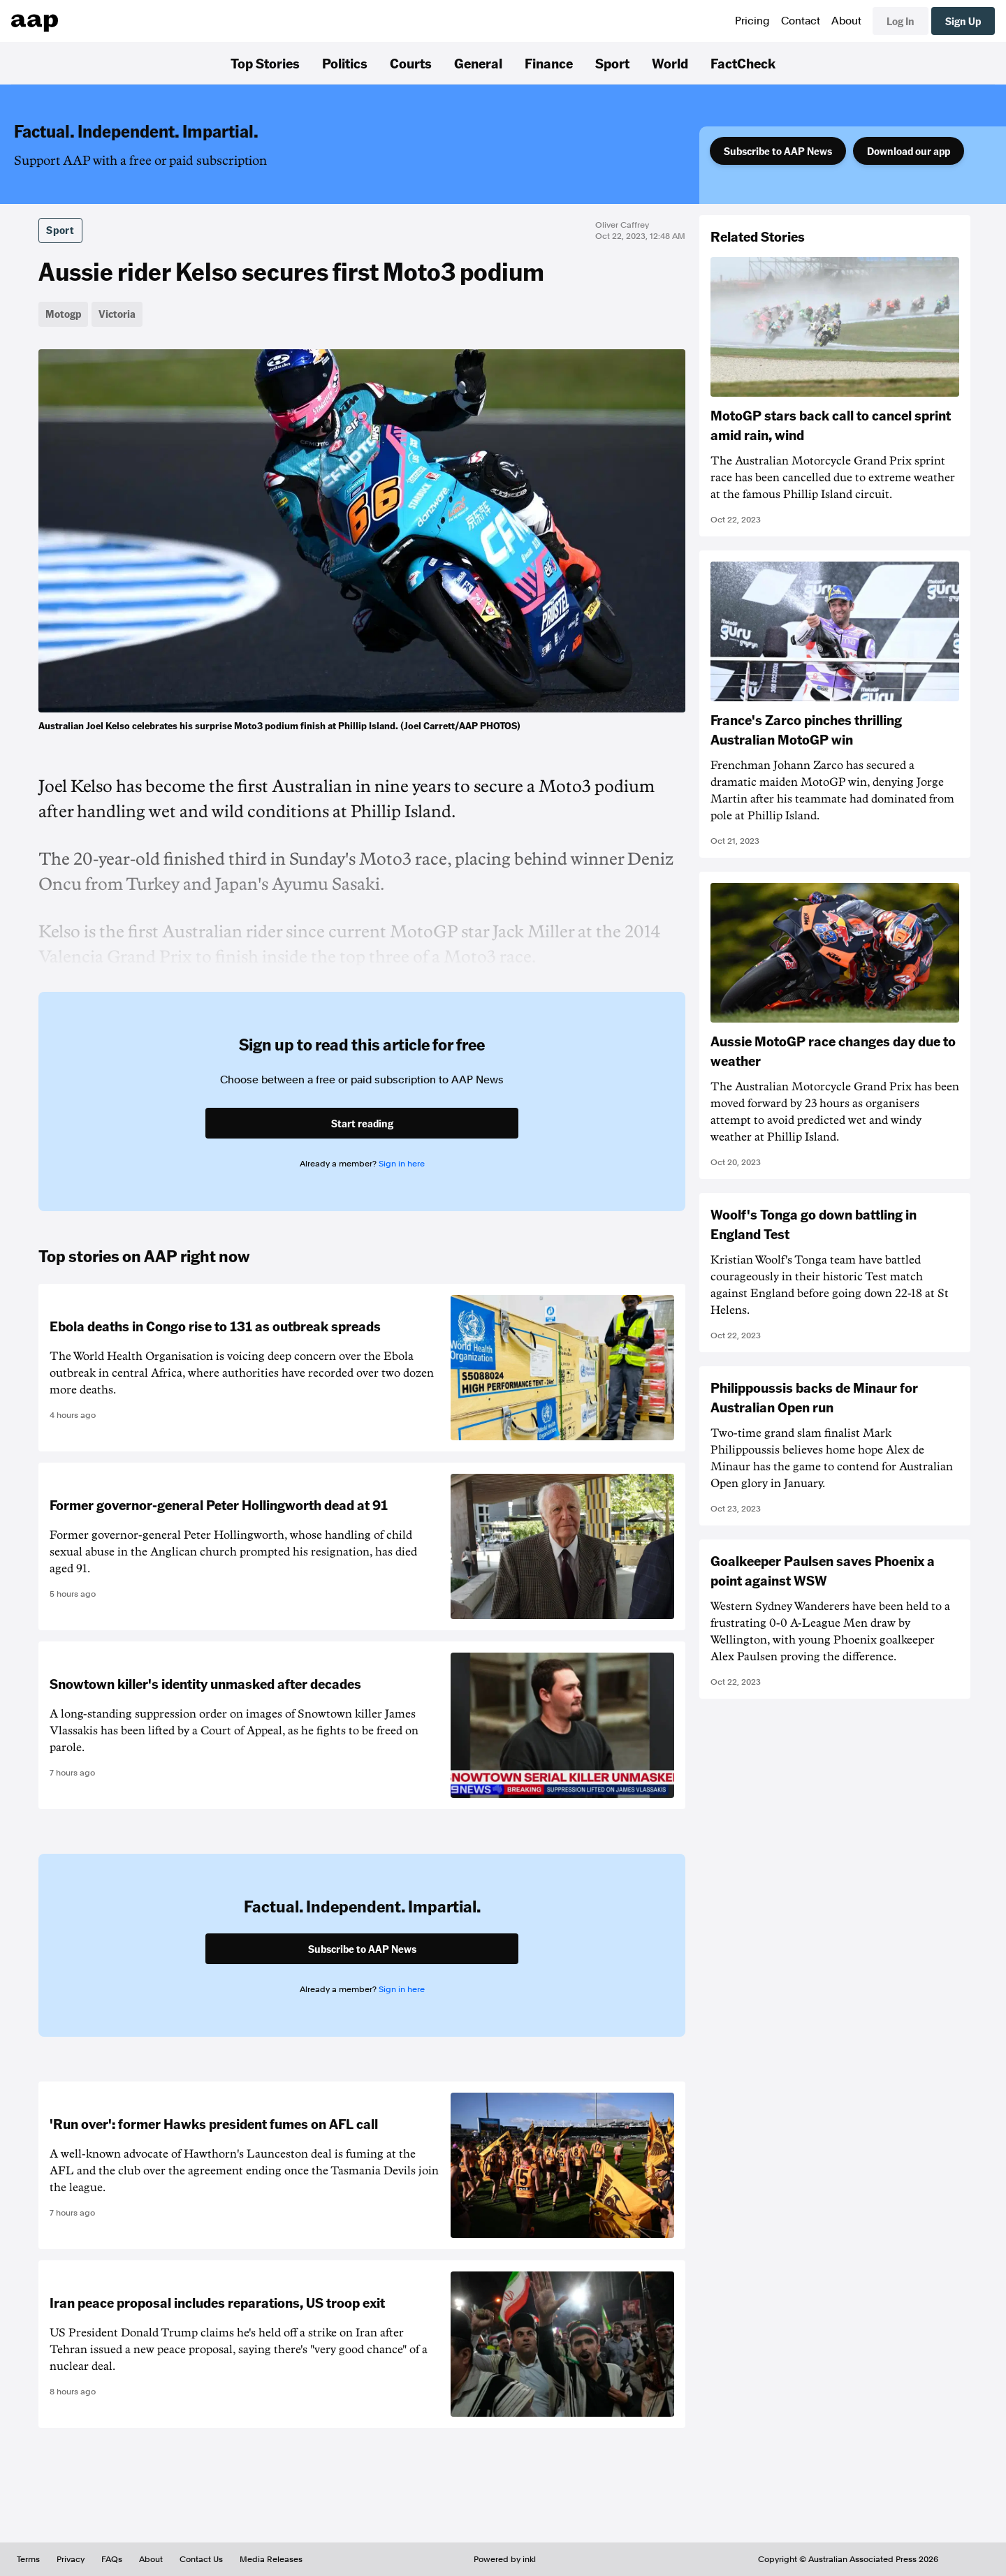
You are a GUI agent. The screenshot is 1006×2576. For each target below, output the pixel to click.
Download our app (908, 151)
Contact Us (201, 2559)
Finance (549, 63)
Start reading (362, 1123)
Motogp (63, 314)
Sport (612, 63)
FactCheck (742, 63)
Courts (411, 63)
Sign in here (402, 1164)
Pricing (752, 21)
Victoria (117, 314)
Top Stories (265, 63)
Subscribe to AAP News (778, 151)
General (478, 63)
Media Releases (271, 2559)
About (846, 21)
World (670, 63)
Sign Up (963, 21)
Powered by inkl (505, 2559)
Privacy (71, 2559)
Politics (344, 63)
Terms (28, 2559)
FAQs (111, 2559)
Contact (800, 21)
